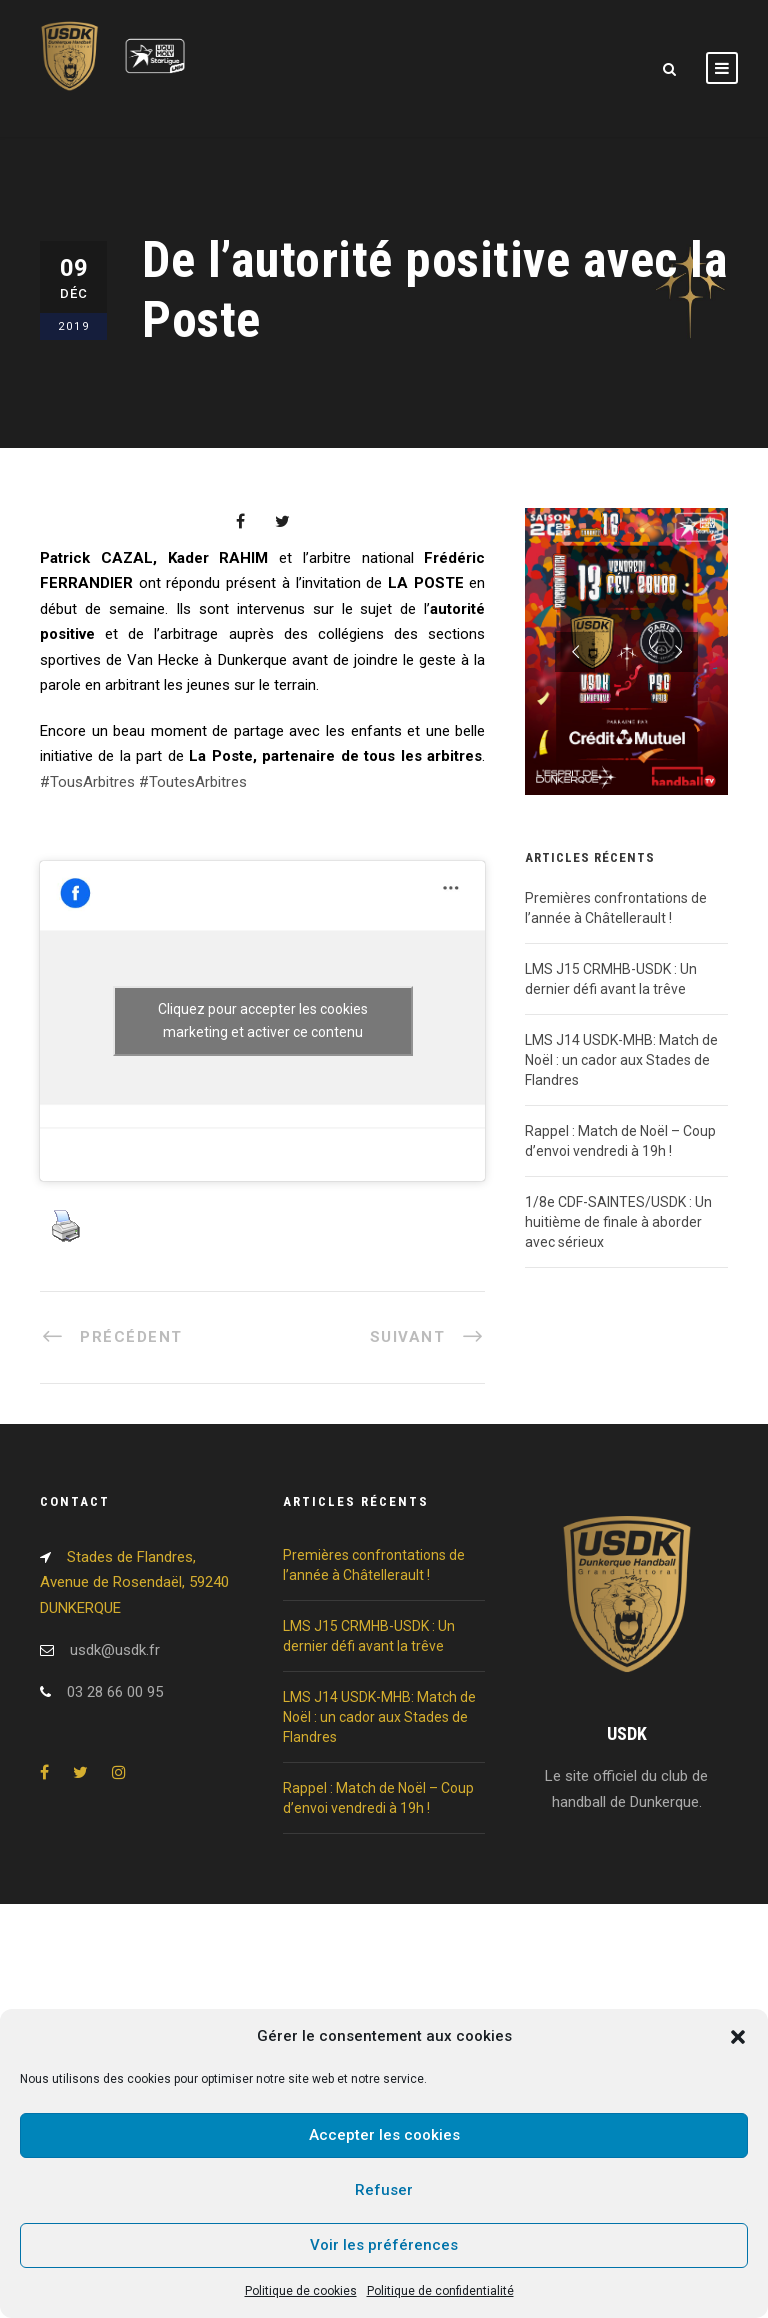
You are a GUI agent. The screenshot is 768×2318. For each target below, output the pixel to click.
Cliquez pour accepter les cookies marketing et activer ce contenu (263, 1020)
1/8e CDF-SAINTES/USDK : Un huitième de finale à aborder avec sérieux (618, 1222)
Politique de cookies (301, 2291)
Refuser (384, 2190)
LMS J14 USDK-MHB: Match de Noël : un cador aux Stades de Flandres (621, 1060)
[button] (738, 2037)
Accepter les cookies (384, 2135)
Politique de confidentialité (440, 2291)
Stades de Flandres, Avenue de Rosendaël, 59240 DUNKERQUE (134, 1582)
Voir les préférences (384, 2245)
